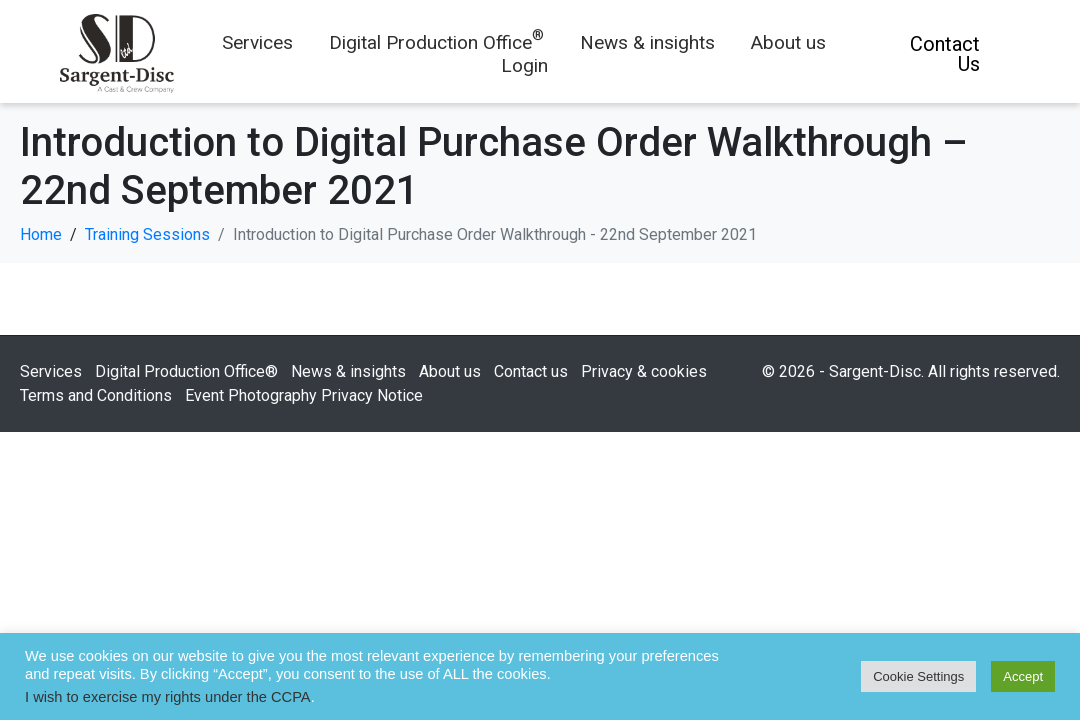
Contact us (531, 371)
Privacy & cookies (644, 371)
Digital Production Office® (186, 371)
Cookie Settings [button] (918, 676)
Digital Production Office (436, 42)
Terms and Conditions (96, 395)
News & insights (647, 42)
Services (257, 42)
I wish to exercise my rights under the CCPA (168, 697)
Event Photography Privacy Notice (304, 395)
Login (524, 65)
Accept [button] (1023, 676)
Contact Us (945, 54)
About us (788, 42)
